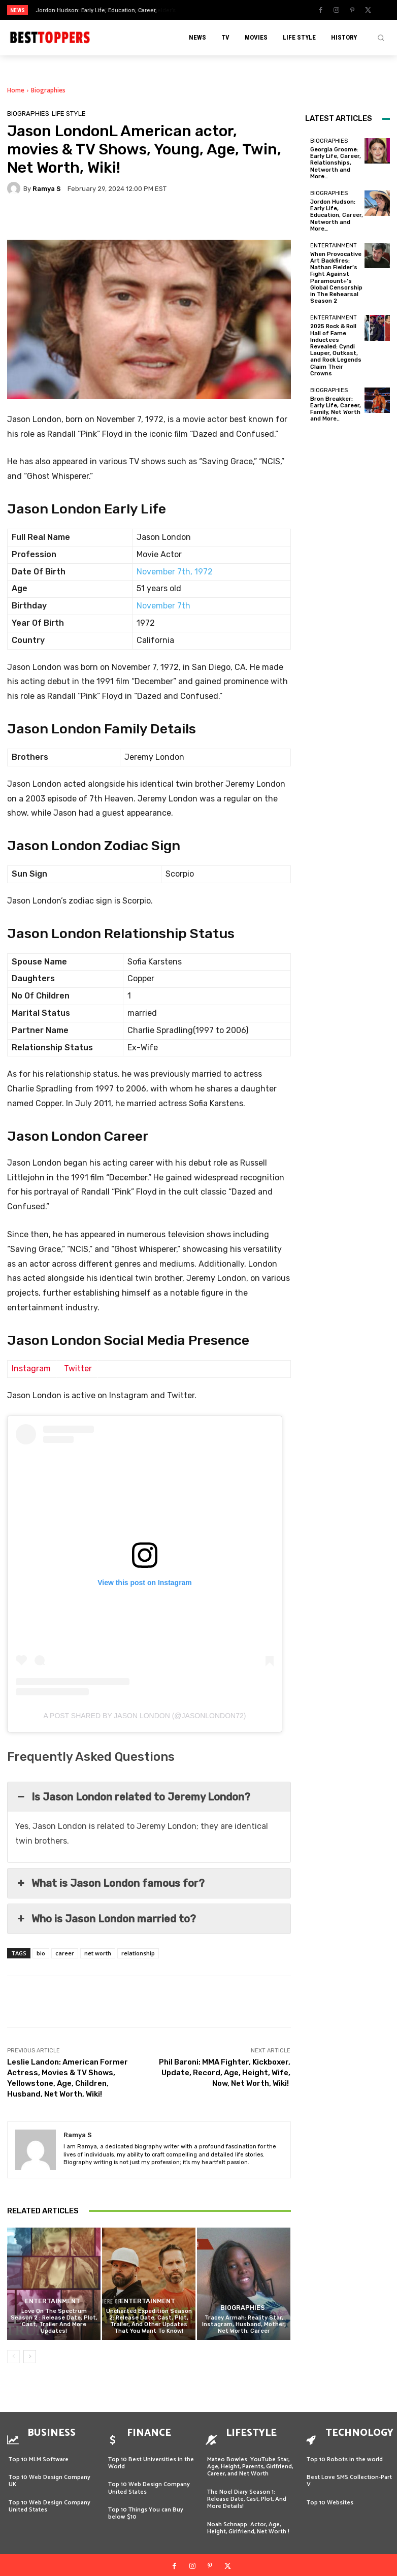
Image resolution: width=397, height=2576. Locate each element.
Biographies (48, 90)
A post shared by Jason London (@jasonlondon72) (145, 1716)
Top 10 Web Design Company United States (49, 2498)
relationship (138, 1953)
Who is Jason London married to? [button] (105, 1919)
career (64, 1953)
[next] (218, 10)
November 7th (163, 605)
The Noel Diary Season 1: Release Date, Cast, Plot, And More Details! (246, 2492)
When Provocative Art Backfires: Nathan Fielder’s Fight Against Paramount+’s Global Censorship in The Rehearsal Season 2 (336, 277)
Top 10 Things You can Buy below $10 (145, 2505)
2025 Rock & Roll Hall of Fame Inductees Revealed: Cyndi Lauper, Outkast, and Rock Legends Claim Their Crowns (335, 349)
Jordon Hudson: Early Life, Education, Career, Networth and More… (336, 215)
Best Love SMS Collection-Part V (349, 2473)
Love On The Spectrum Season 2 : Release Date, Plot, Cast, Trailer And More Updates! (54, 2321)
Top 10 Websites (330, 2495)
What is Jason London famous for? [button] (110, 1883)
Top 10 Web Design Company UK (49, 2473)
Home (15, 90)
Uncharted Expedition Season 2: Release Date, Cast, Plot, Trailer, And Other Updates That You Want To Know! (149, 2321)
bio (41, 1953)
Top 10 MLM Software (39, 2452)
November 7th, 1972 (175, 571)
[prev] (201, 10)
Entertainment (52, 2302)
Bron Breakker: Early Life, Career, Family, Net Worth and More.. (335, 409)
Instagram (31, 1368)
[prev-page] (13, 2356)
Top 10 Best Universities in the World (151, 2455)
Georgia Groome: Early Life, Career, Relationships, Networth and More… (335, 163)
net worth (97, 1953)
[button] (380, 37)
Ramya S (46, 188)
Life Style (69, 113)
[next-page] (29, 2356)
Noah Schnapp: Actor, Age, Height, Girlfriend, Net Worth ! (249, 2520)
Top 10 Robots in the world (345, 2452)
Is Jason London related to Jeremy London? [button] (132, 1797)
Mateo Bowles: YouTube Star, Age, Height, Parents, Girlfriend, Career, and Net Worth (250, 2459)
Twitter (78, 1368)
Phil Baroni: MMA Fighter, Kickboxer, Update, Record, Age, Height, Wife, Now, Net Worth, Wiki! (224, 2072)
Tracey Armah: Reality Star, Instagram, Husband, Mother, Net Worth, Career (244, 2324)
